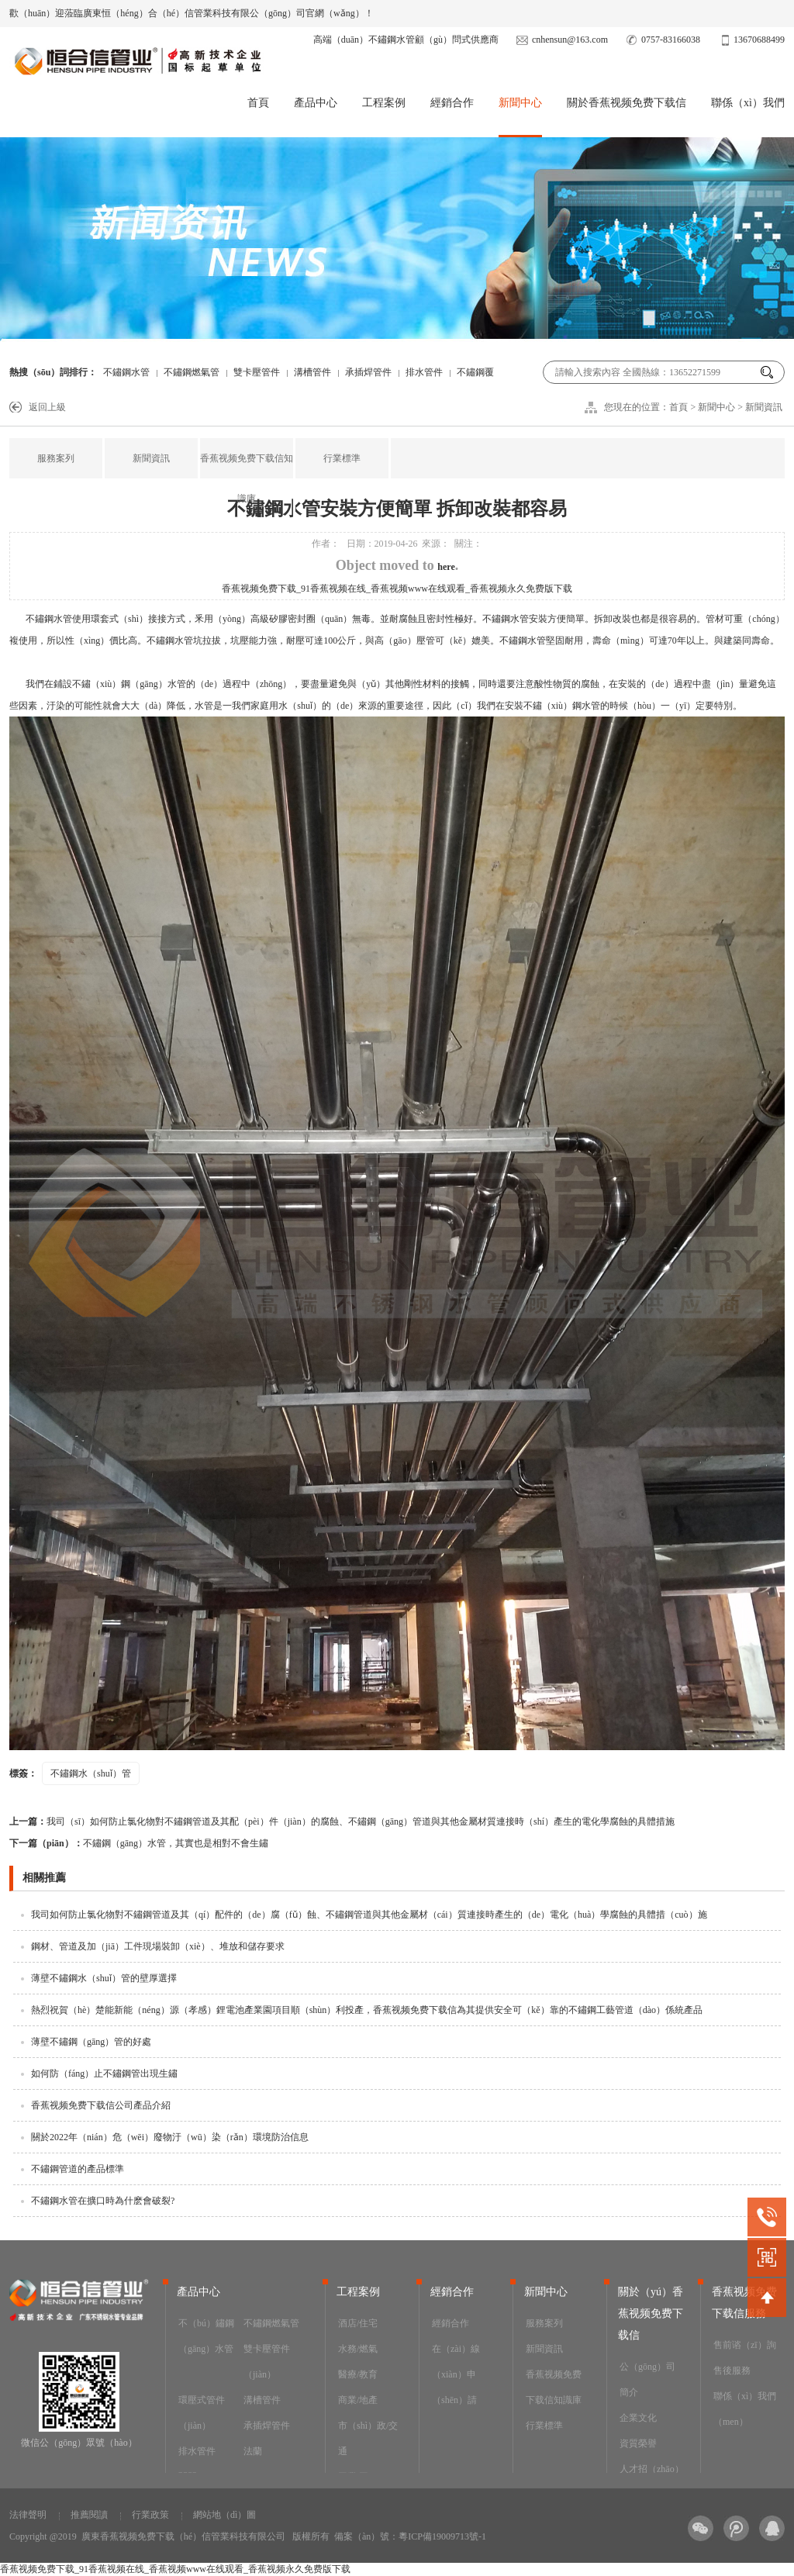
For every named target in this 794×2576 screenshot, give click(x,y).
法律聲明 (28, 2514)
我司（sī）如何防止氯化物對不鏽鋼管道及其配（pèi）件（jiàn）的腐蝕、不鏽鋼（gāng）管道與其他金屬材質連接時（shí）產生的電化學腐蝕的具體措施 (342, 1821)
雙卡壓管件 (256, 372)
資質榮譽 (638, 2443)
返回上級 (47, 407)
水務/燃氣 (358, 2348)
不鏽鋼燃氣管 (191, 372)
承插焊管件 (368, 372)
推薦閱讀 (89, 2514)
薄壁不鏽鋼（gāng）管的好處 (91, 2041)
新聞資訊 (763, 407)
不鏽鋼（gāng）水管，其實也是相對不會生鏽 (138, 1843)
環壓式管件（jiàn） (201, 2413)
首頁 (258, 103)
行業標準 (342, 458)
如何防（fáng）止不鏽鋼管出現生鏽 (104, 2073)
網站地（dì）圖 (224, 2514)
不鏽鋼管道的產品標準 (77, 2168)
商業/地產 (358, 2400)
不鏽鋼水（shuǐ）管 (90, 1773)
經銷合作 (452, 103)
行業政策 (150, 2514)
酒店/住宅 (358, 2323)
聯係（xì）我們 (748, 103)
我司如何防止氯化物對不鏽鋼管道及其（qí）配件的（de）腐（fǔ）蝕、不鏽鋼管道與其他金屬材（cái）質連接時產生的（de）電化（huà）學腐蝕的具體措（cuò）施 (369, 1914)
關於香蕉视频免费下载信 (626, 103)
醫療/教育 (358, 2374)
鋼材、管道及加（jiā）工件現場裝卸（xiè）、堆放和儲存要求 (158, 1946)
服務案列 (55, 458)
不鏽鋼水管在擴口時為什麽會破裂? (102, 2200)
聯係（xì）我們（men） (744, 2409)
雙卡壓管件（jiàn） (266, 2361)
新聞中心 (520, 103)
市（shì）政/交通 (368, 2438)
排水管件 (424, 372)
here (445, 566)
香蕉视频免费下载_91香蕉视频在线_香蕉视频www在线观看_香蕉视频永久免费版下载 (397, 588)
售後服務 (732, 2370)
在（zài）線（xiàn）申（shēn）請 (456, 2374)
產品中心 (315, 103)
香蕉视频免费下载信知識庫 (246, 478)
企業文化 (638, 2417)
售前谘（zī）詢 (744, 2344)
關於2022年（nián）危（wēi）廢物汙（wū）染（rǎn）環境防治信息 (170, 2137)
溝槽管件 (312, 372)
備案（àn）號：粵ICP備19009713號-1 (410, 2536)
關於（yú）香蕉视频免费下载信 (650, 2313)
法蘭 (252, 2451)
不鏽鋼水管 (126, 372)
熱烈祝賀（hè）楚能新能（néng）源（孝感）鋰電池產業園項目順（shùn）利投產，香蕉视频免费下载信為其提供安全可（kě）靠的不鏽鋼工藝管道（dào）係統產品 (367, 2010)
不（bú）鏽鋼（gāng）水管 (206, 2336)
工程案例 (384, 103)
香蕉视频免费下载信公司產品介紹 (101, 2105)
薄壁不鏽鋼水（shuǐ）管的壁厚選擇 (104, 1978)
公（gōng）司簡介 (647, 2379)
